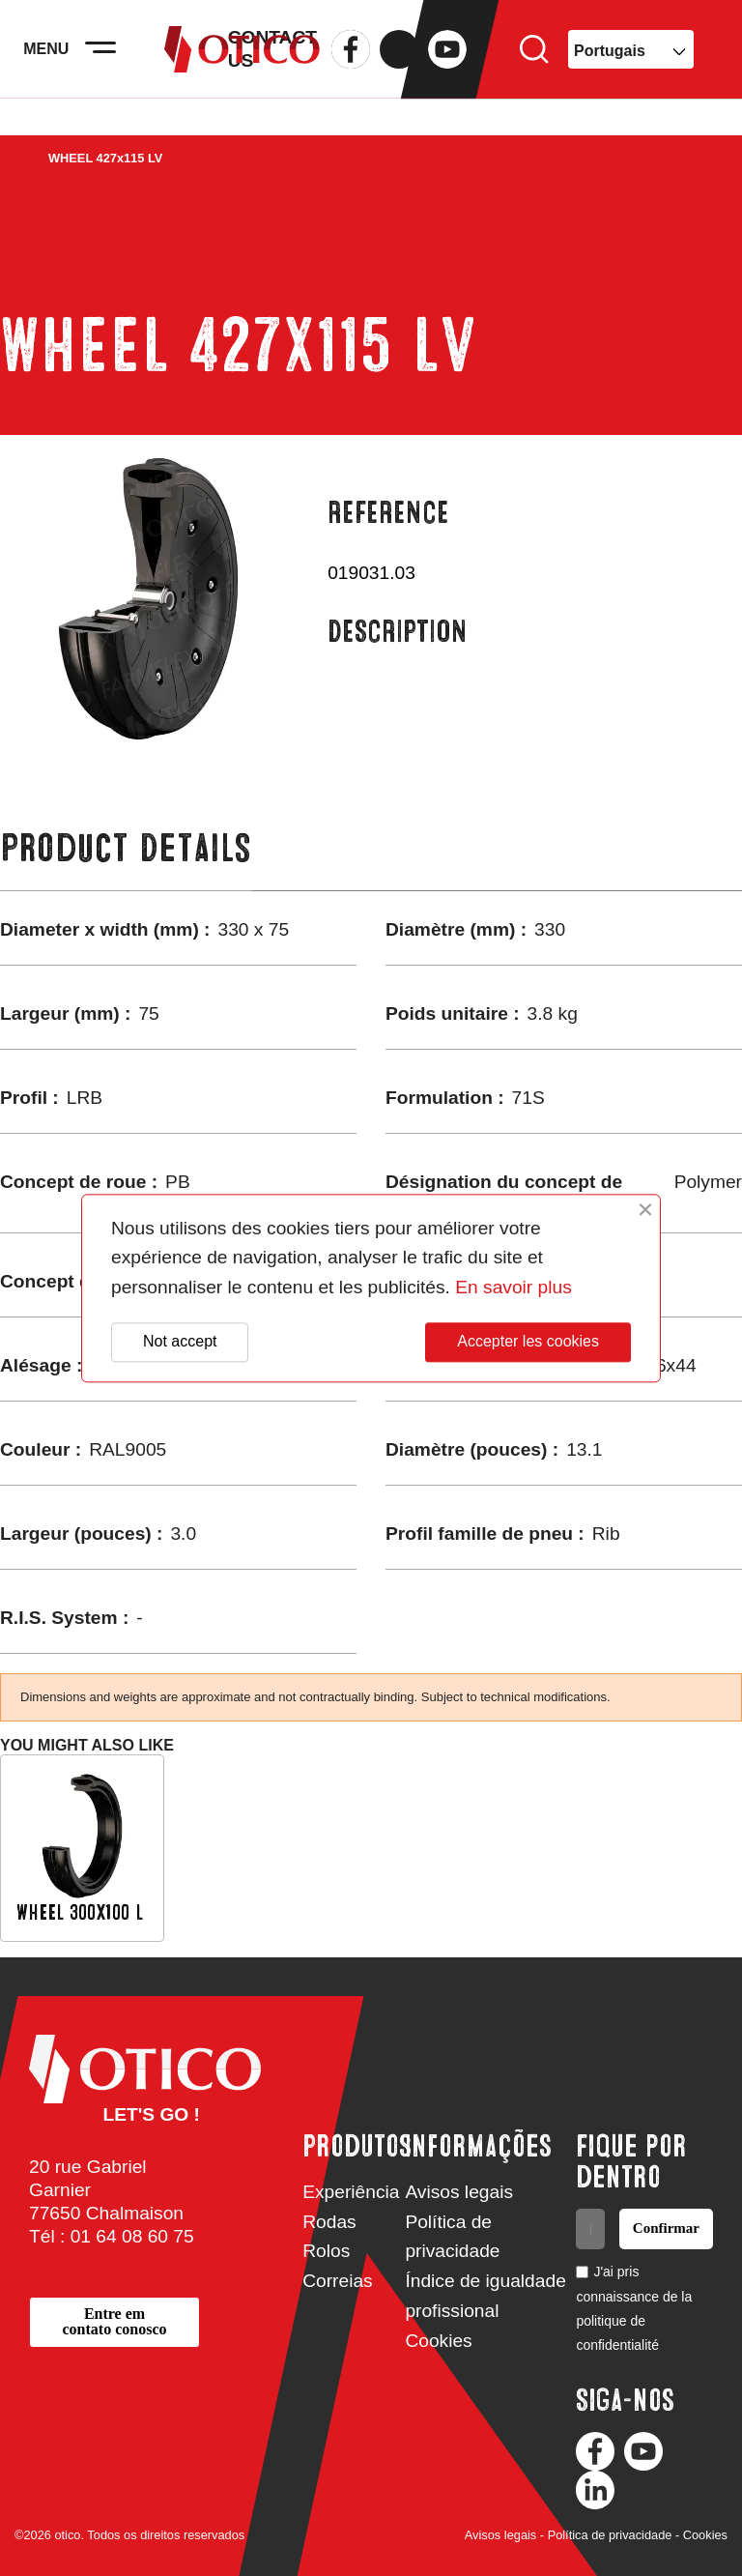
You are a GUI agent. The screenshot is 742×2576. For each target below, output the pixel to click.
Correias (337, 2281)
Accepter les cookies (528, 1342)
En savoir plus (513, 1287)
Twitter (399, 67)
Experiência (350, 2192)
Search (534, 67)
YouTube (447, 67)
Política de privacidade (610, 2535)
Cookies (438, 2340)
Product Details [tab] (125, 848)
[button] (114, 2322)
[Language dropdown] (631, 67)
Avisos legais (459, 2192)
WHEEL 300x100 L (79, 1912)
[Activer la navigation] (125, 67)
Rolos (326, 2251)
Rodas (329, 2222)
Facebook (350, 67)
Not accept (179, 1342)
